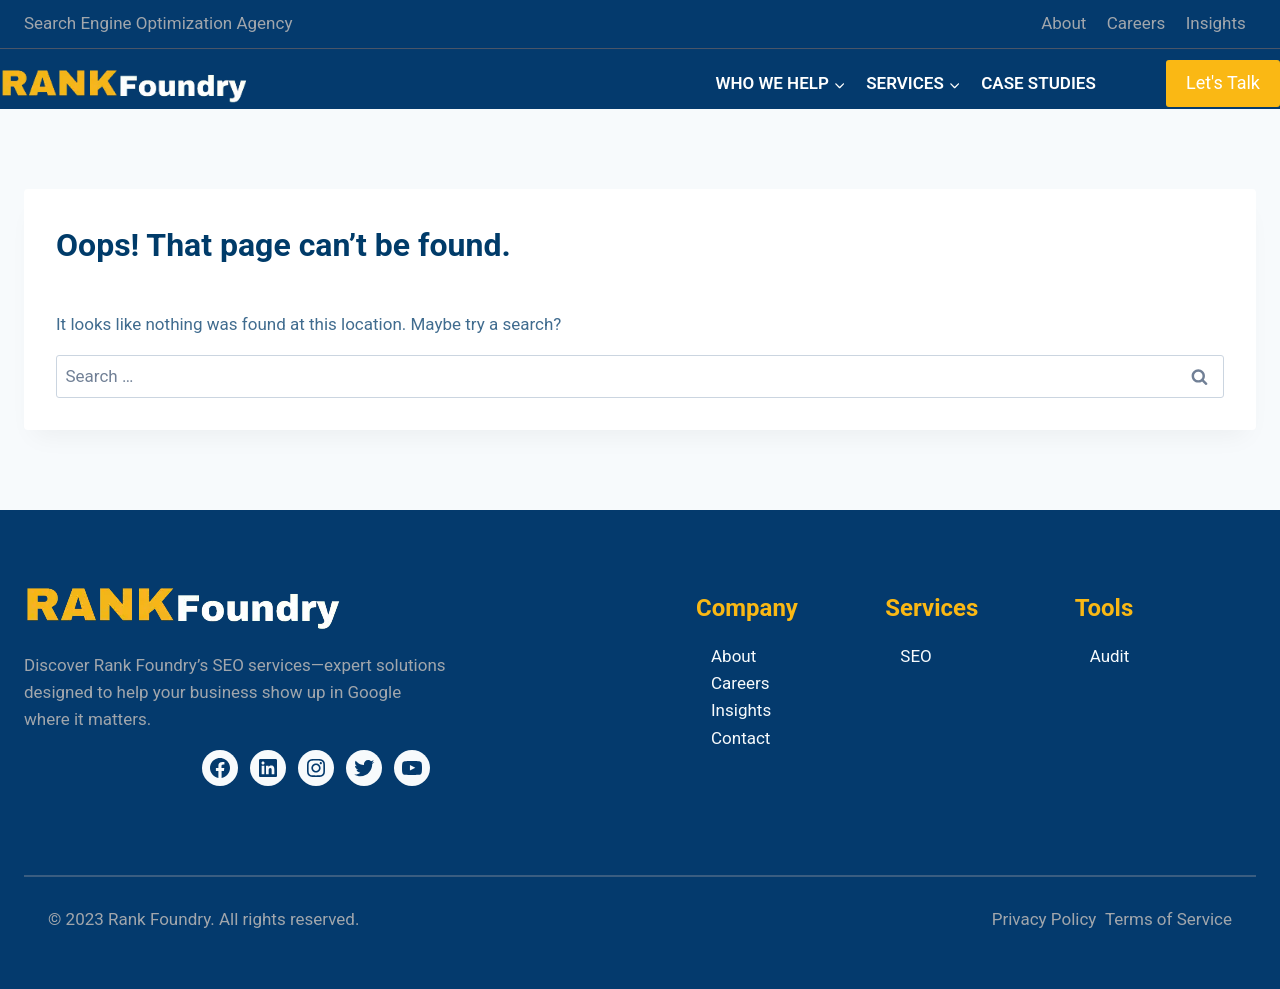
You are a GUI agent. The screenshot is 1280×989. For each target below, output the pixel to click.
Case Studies (1038, 83)
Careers (1136, 23)
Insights (1216, 23)
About (1063, 23)
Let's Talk (1223, 82)
